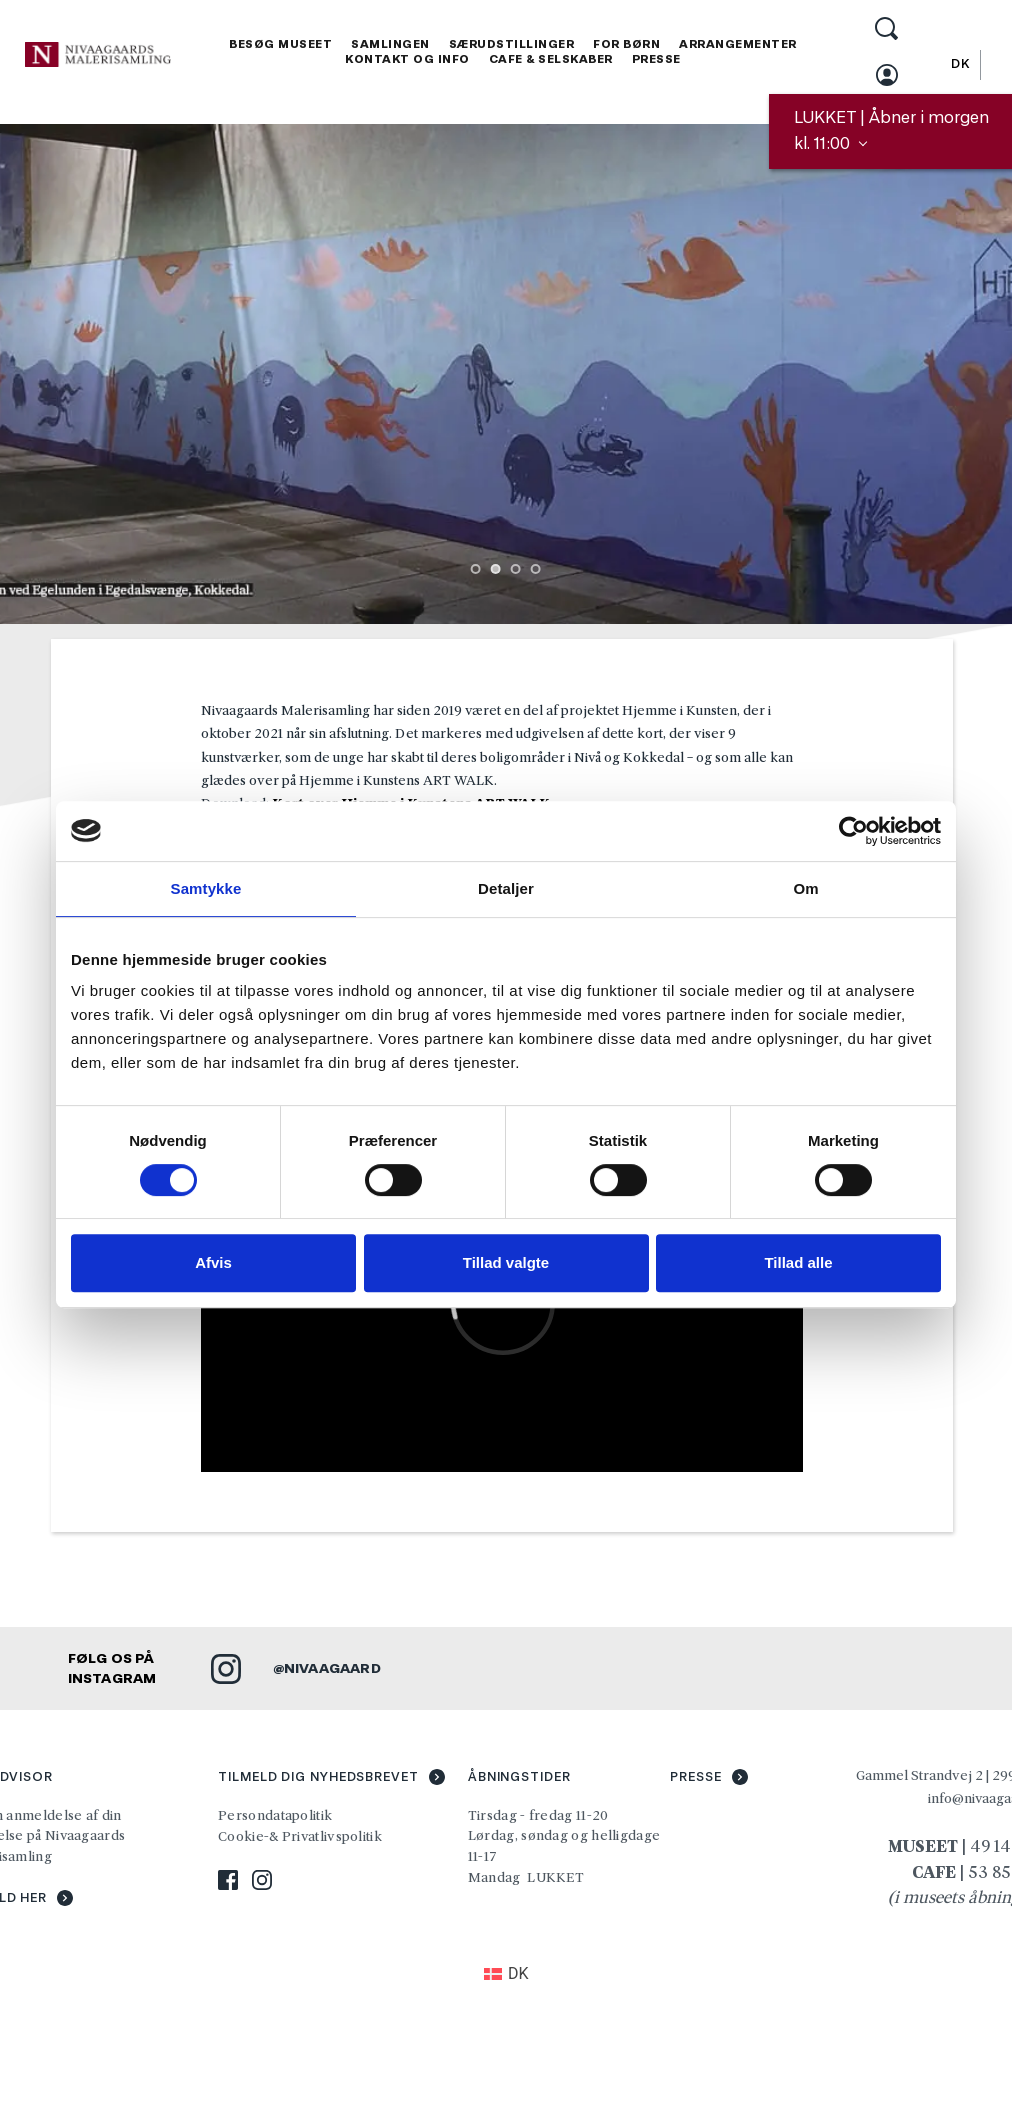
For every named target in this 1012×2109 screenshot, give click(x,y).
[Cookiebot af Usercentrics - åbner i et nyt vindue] (853, 831)
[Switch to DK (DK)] (506, 1974)
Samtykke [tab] (206, 888)
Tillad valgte (506, 1262)
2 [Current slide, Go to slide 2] (496, 569)
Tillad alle (798, 1262)
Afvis (213, 1262)
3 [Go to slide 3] (516, 569)
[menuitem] (280, 44)
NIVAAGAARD (332, 1668)
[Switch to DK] (960, 64)
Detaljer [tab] (506, 888)
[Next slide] (967, 374)
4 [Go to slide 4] (536, 569)
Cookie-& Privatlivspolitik (301, 1836)
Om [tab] (805, 888)
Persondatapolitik (275, 1815)
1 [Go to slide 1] (476, 569)
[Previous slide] (45, 374)
